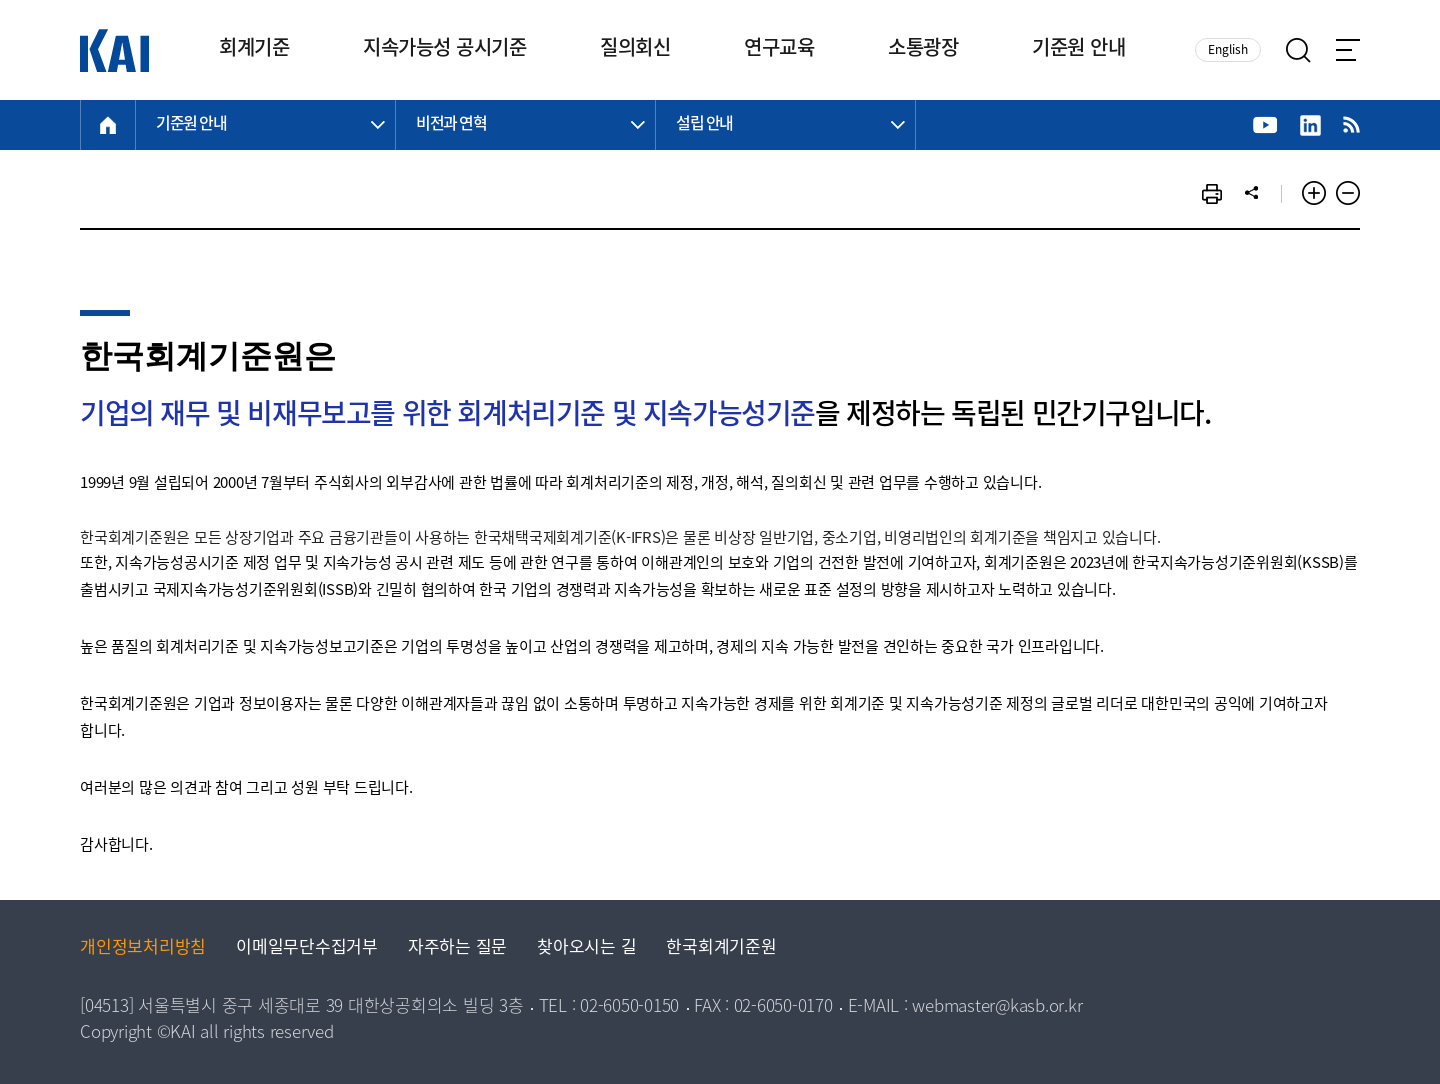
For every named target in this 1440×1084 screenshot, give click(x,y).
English (1228, 50)
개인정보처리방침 (143, 948)
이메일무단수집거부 (307, 948)
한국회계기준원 (721, 948)
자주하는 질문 (457, 948)
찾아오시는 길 (586, 948)
